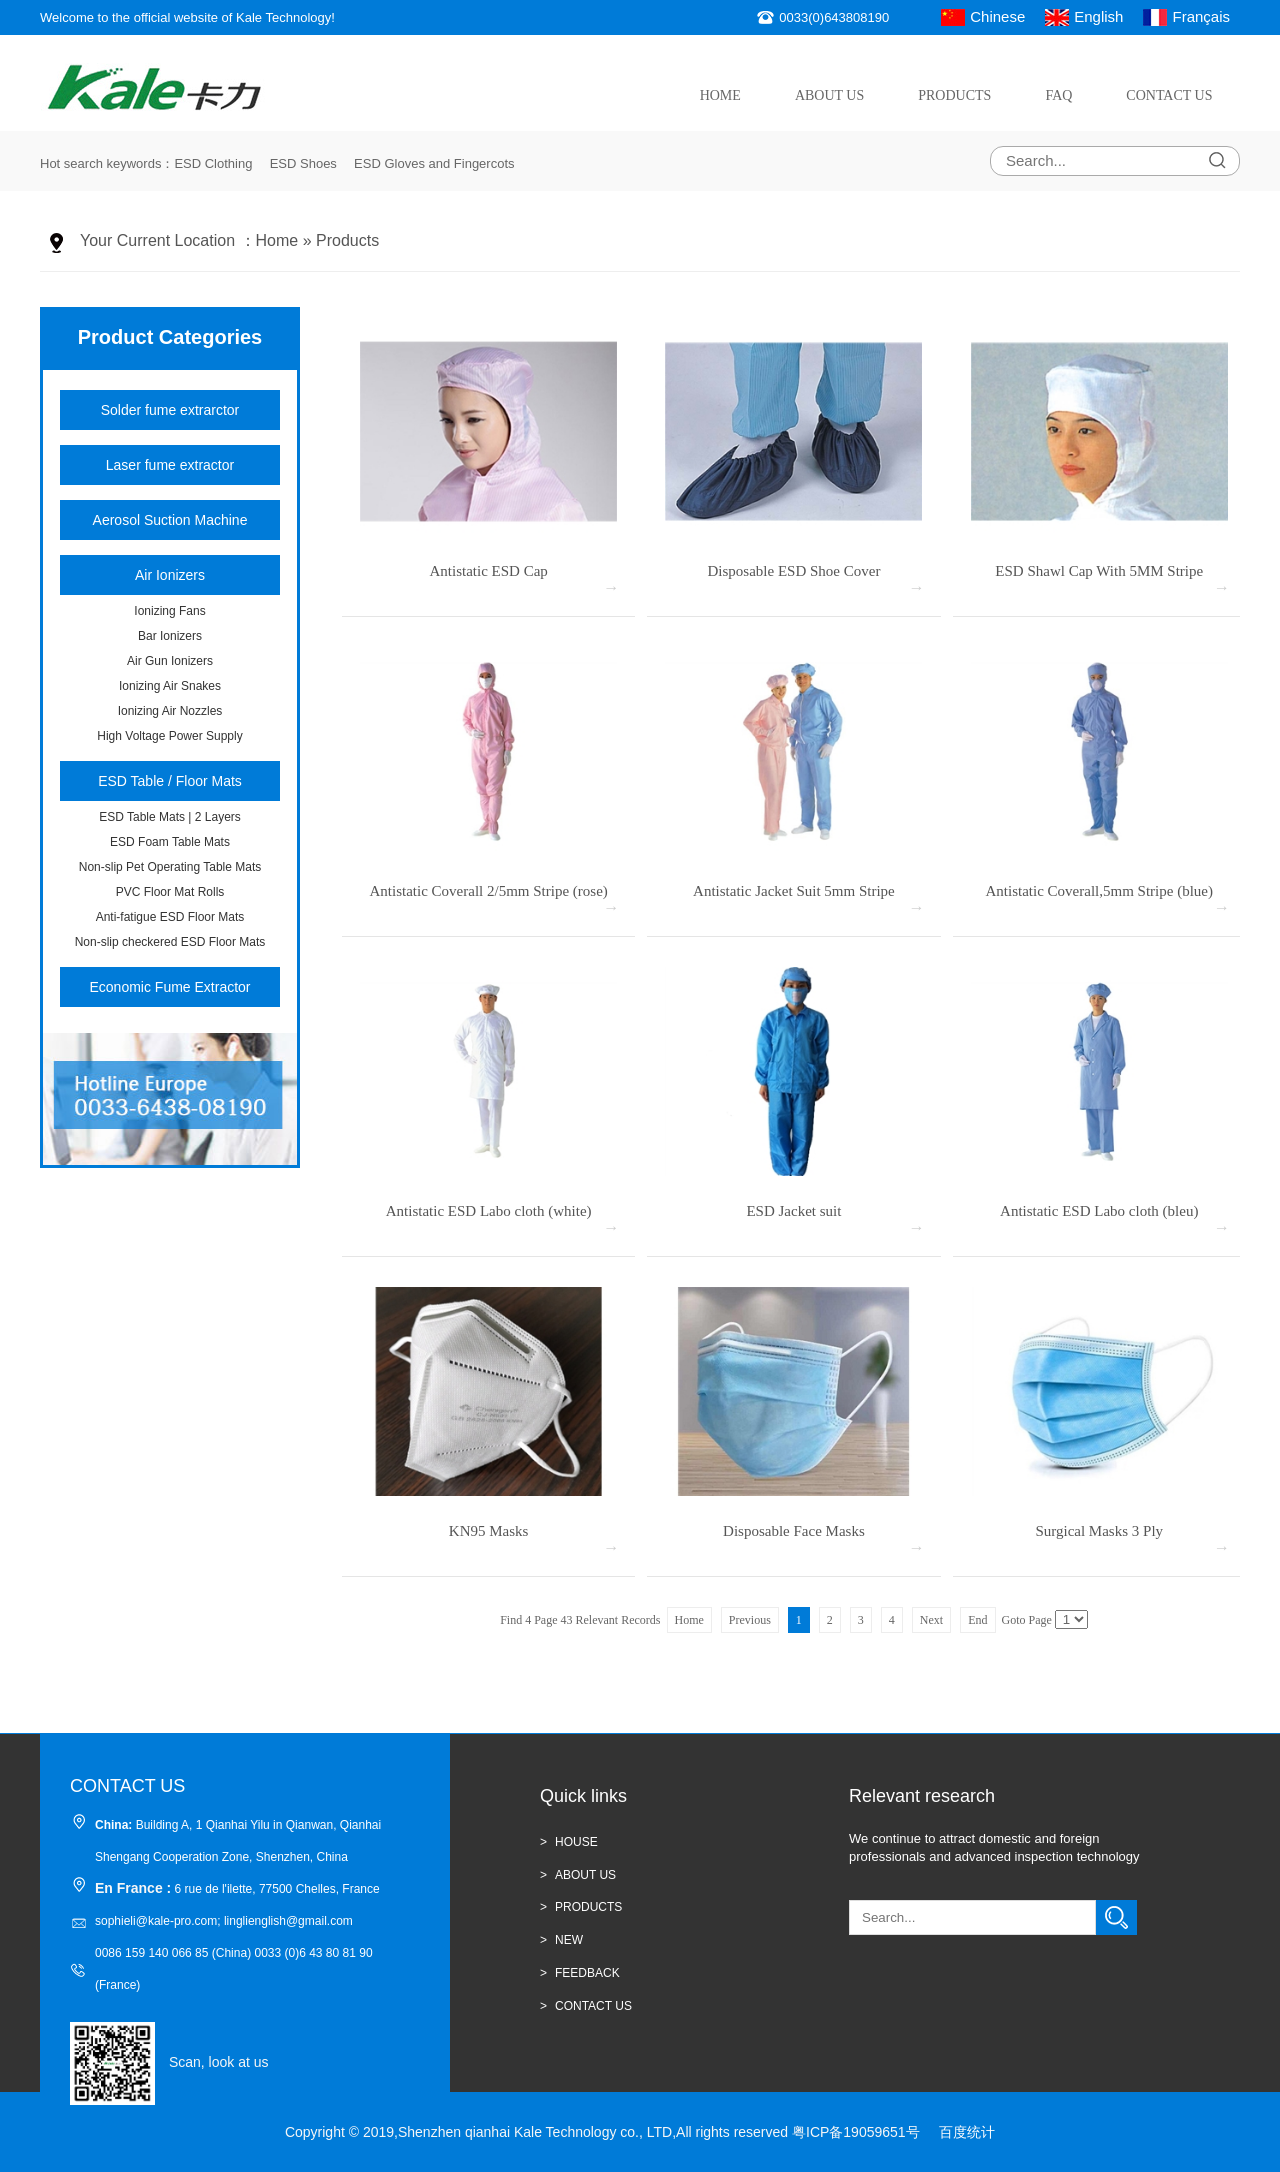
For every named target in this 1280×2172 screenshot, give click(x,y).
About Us (829, 95)
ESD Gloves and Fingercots (434, 163)
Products (954, 95)
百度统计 (967, 2132)
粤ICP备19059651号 (856, 2132)
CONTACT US (593, 2006)
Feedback (587, 1973)
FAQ (1058, 95)
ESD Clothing (213, 163)
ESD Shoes (303, 163)
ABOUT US (585, 1875)
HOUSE (576, 1842)
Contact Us (1169, 95)
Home (720, 95)
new (569, 1940)
